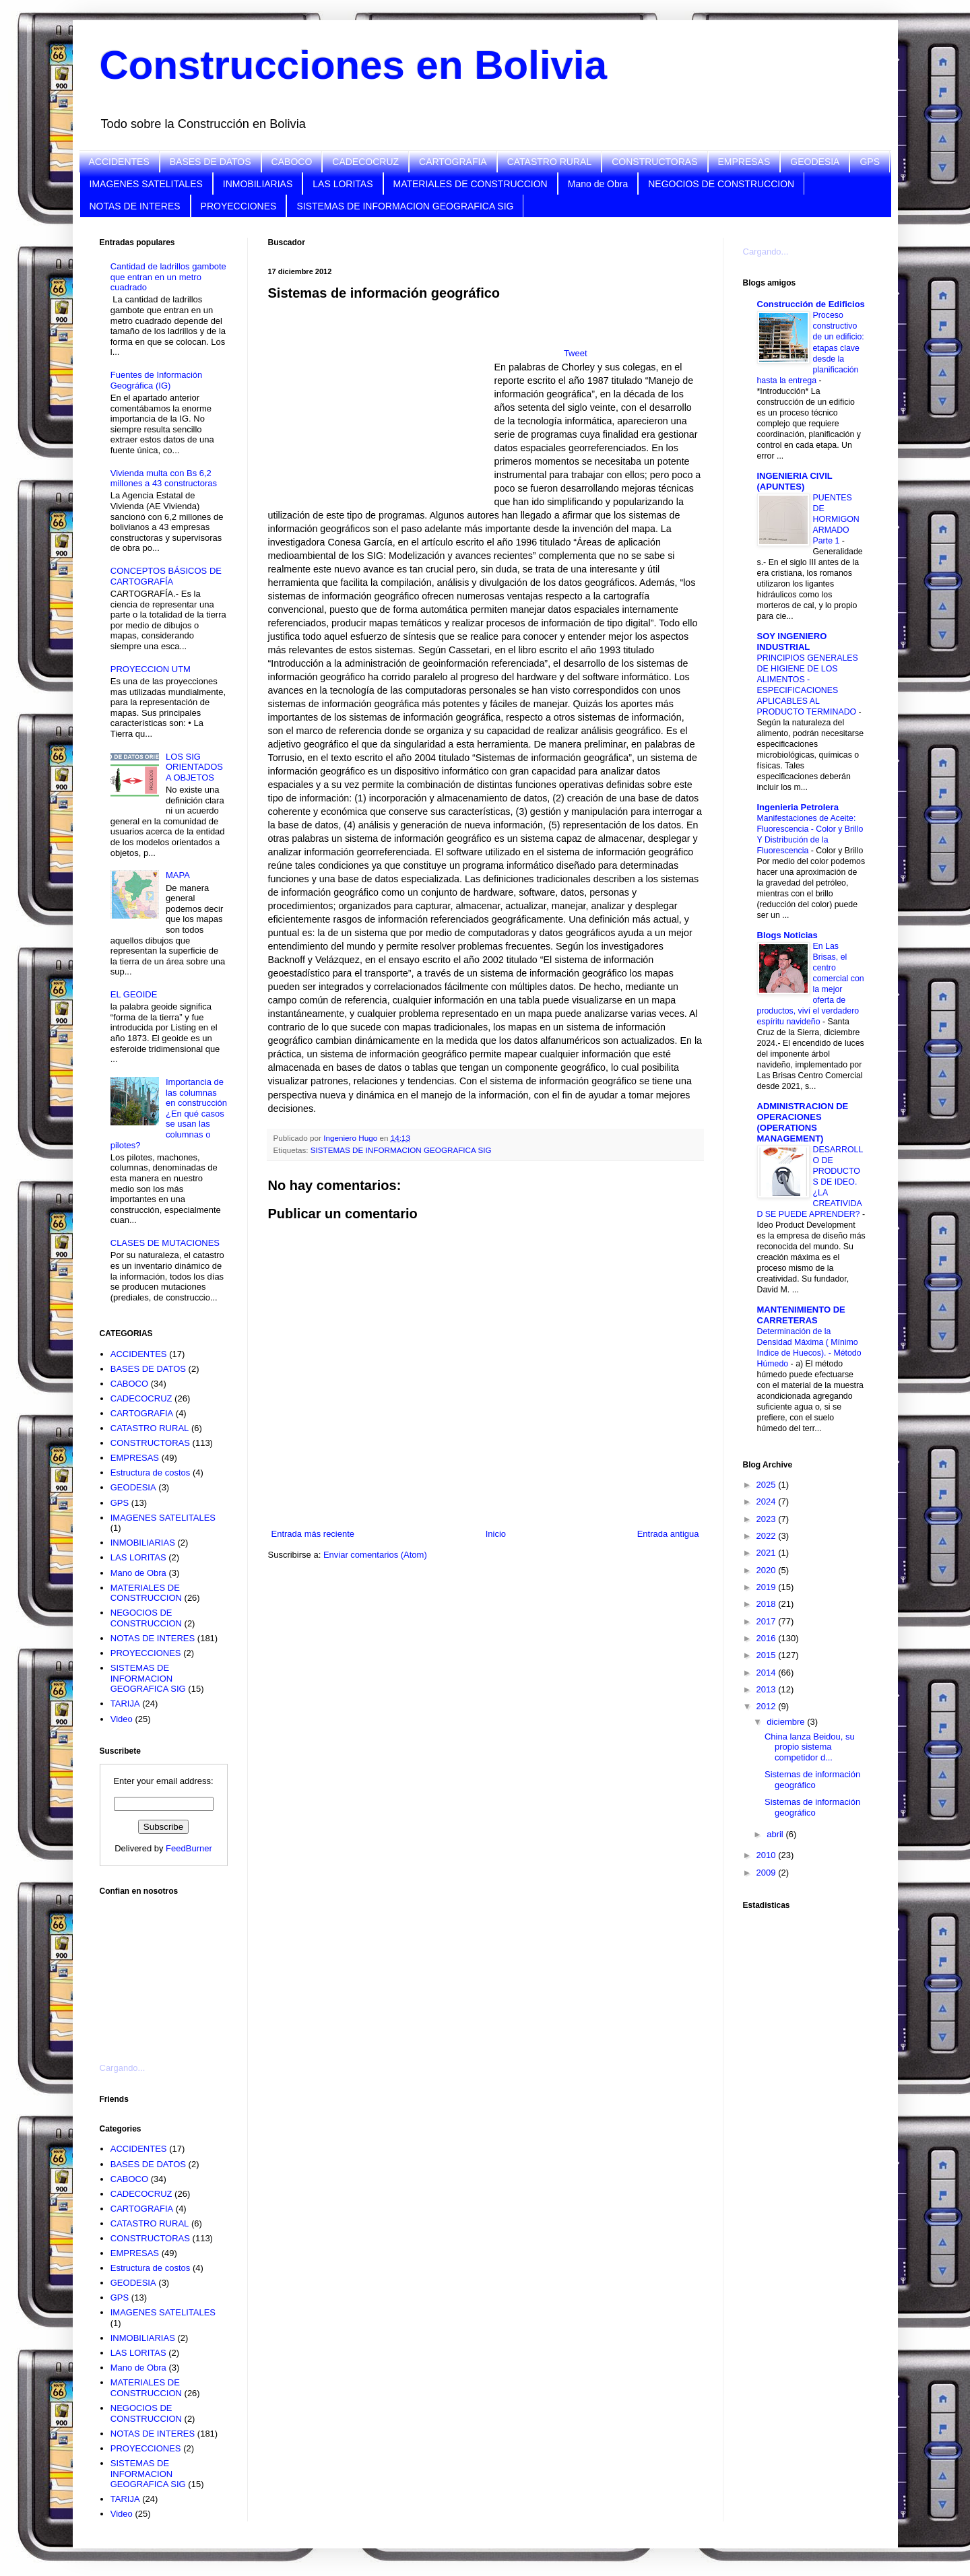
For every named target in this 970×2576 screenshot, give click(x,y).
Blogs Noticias (787, 935)
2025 (767, 1485)
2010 (767, 1855)
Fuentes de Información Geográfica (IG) (156, 380)
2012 (767, 1706)
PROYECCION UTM (150, 669)
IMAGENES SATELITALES (146, 183)
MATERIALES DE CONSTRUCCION (470, 183)
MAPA (178, 875)
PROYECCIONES (239, 206)
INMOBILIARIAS (257, 183)
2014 (767, 1672)
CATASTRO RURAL (549, 161)
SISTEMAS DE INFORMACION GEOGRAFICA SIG (404, 206)
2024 (767, 1501)
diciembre (787, 1722)
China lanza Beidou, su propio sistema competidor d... (810, 1746)
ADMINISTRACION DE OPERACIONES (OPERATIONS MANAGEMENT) (803, 1122)
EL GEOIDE (134, 994)
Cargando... (123, 2068)
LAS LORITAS (343, 183)
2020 (767, 1570)
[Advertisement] (167, 1971)
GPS (870, 161)
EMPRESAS (744, 161)
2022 (767, 1536)
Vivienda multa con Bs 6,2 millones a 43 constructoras (163, 478)
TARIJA (125, 1703)
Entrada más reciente (313, 1534)
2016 (767, 1638)
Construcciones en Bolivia (354, 65)
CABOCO (292, 161)
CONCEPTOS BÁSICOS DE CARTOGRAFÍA (166, 576)
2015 (767, 1655)
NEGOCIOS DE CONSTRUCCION (721, 183)
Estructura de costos (150, 1472)
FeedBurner (189, 1848)
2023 (767, 1519)
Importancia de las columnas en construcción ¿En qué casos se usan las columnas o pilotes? (168, 1113)
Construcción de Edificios (811, 304)
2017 (767, 1621)
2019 (767, 1587)
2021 (767, 1553)
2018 (767, 1604)
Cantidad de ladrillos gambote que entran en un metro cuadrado (168, 276)
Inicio (496, 1534)
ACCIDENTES (119, 161)
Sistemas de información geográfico (812, 1779)
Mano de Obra (598, 183)
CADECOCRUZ (365, 161)
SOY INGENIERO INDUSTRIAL (792, 641)
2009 (767, 1873)
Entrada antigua (668, 1534)
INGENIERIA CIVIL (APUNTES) (795, 481)
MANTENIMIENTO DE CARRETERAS (801, 1314)
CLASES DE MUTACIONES (165, 1243)
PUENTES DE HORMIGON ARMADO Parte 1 (836, 519)
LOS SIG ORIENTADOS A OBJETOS (194, 767)
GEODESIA (814, 161)
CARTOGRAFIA (453, 161)
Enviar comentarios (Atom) (375, 1555)
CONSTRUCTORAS (654, 161)
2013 (767, 1689)
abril (776, 1834)
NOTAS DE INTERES (135, 206)
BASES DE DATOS (210, 161)
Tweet (575, 353)
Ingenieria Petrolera (798, 807)
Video (121, 1719)
